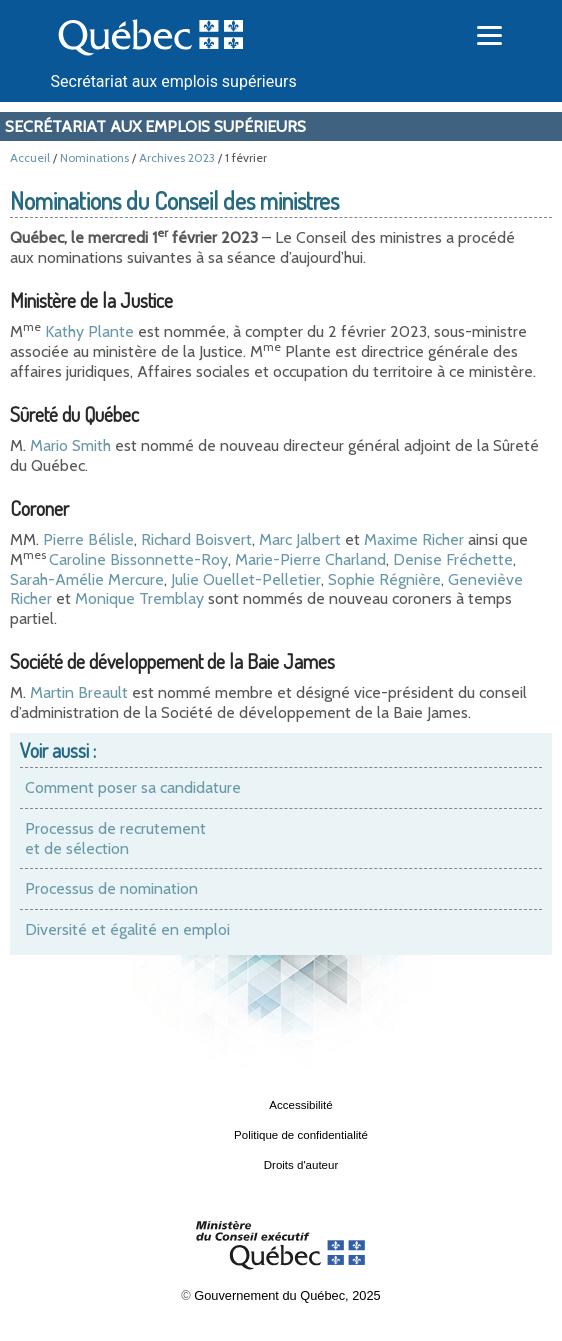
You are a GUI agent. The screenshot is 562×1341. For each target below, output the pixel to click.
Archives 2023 (177, 157)
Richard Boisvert (196, 539)
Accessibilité (300, 1105)
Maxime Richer (414, 539)
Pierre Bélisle (88, 539)
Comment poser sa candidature (133, 787)
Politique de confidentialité (301, 1135)
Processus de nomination (111, 888)
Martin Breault (79, 692)
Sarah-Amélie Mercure (87, 579)
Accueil (30, 157)
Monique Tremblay (139, 598)
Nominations (94, 157)
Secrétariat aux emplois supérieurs (174, 81)
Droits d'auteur (301, 1165)
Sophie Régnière (384, 579)
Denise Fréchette (453, 559)
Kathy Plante (89, 331)
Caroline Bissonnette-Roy (138, 559)
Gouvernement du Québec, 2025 (287, 1295)
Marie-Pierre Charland (310, 559)
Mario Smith (70, 445)
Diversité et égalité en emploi (127, 929)
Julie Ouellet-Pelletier (246, 579)
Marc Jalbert (300, 539)
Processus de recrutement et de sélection (115, 838)
